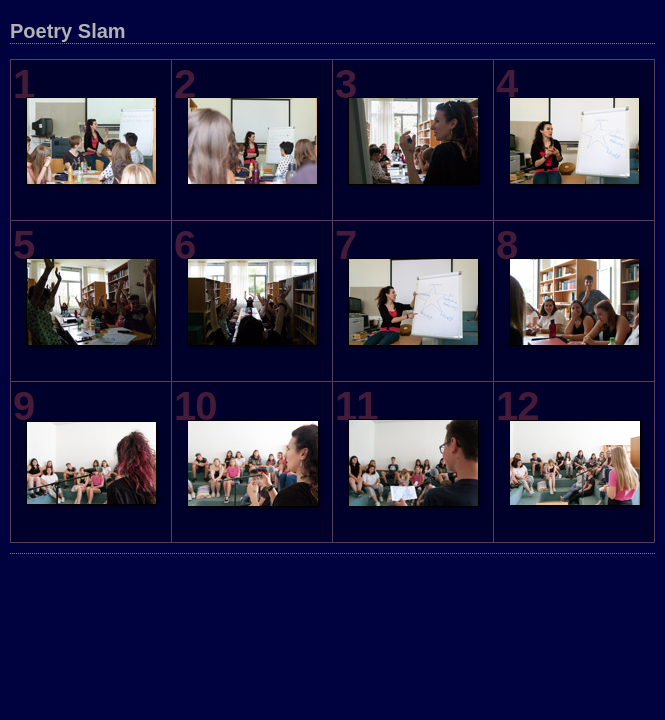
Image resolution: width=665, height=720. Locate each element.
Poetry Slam (68, 31)
